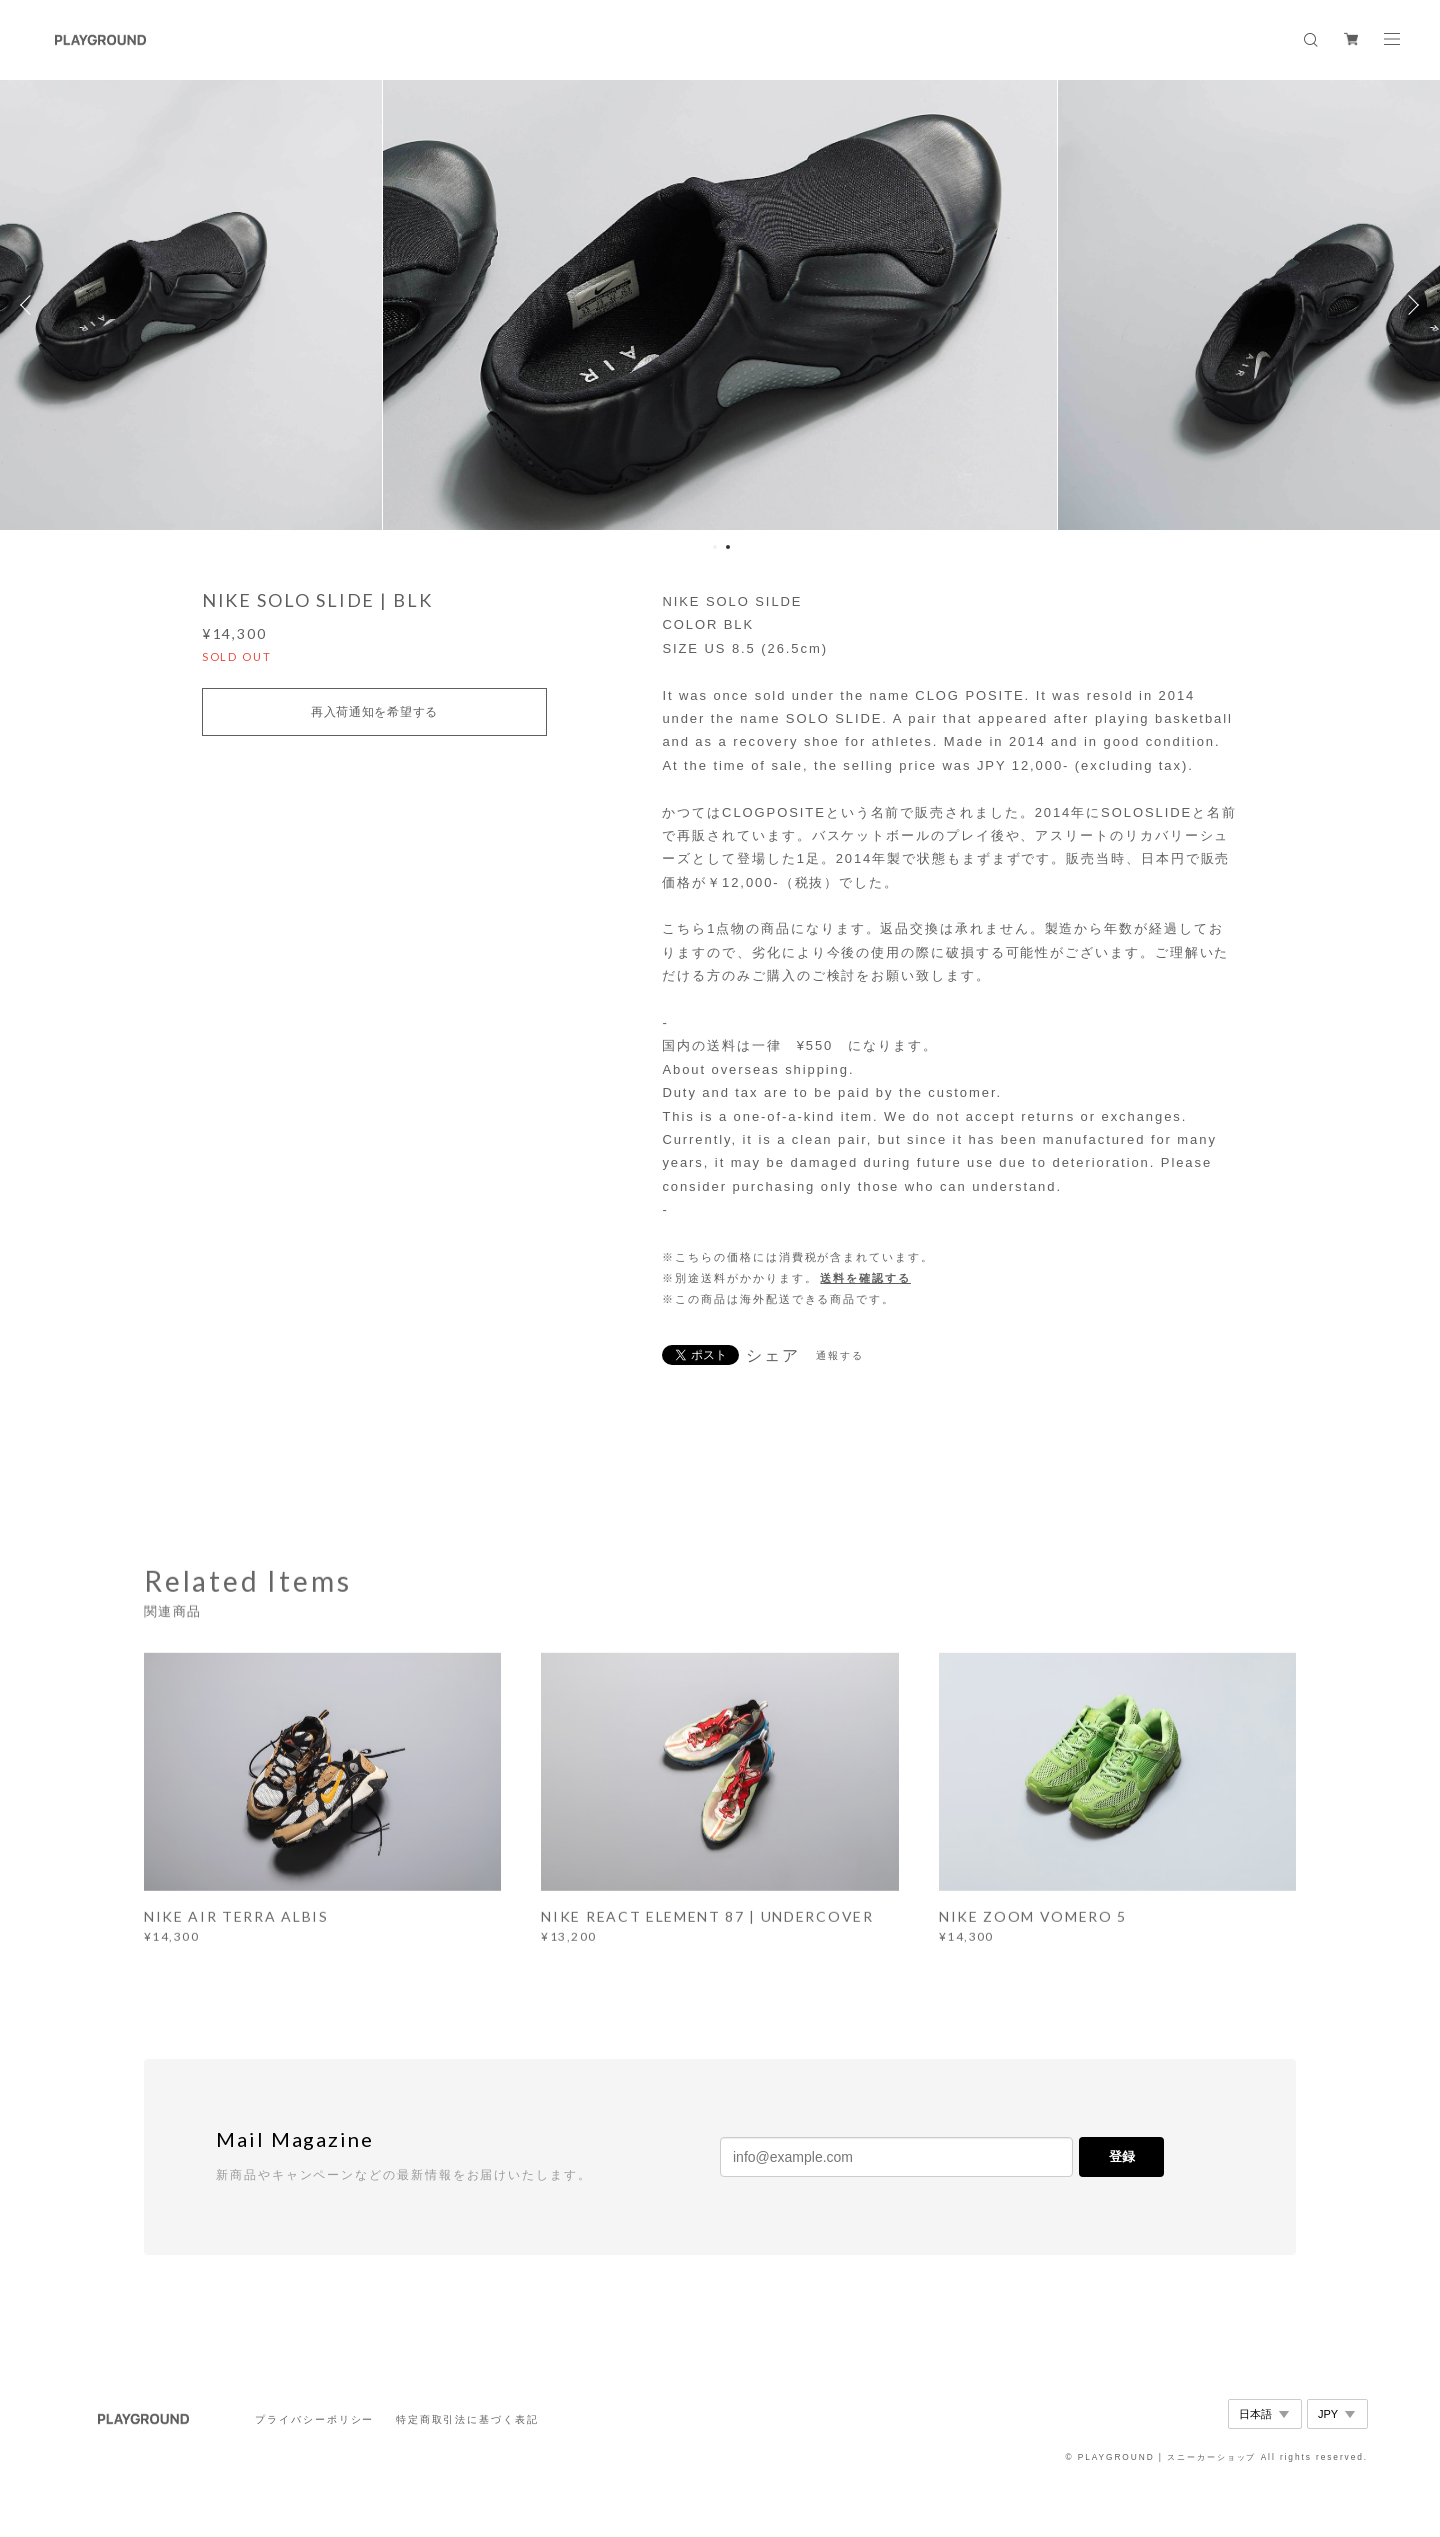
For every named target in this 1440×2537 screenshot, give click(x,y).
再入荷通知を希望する (374, 712)
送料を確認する (865, 1278)
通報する (840, 1355)
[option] (720, 305)
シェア (773, 1356)
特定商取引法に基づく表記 (467, 2419)
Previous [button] (30, 305)
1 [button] (715, 547)
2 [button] (728, 547)
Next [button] (1410, 305)
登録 (1122, 2156)
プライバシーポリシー (314, 2419)
